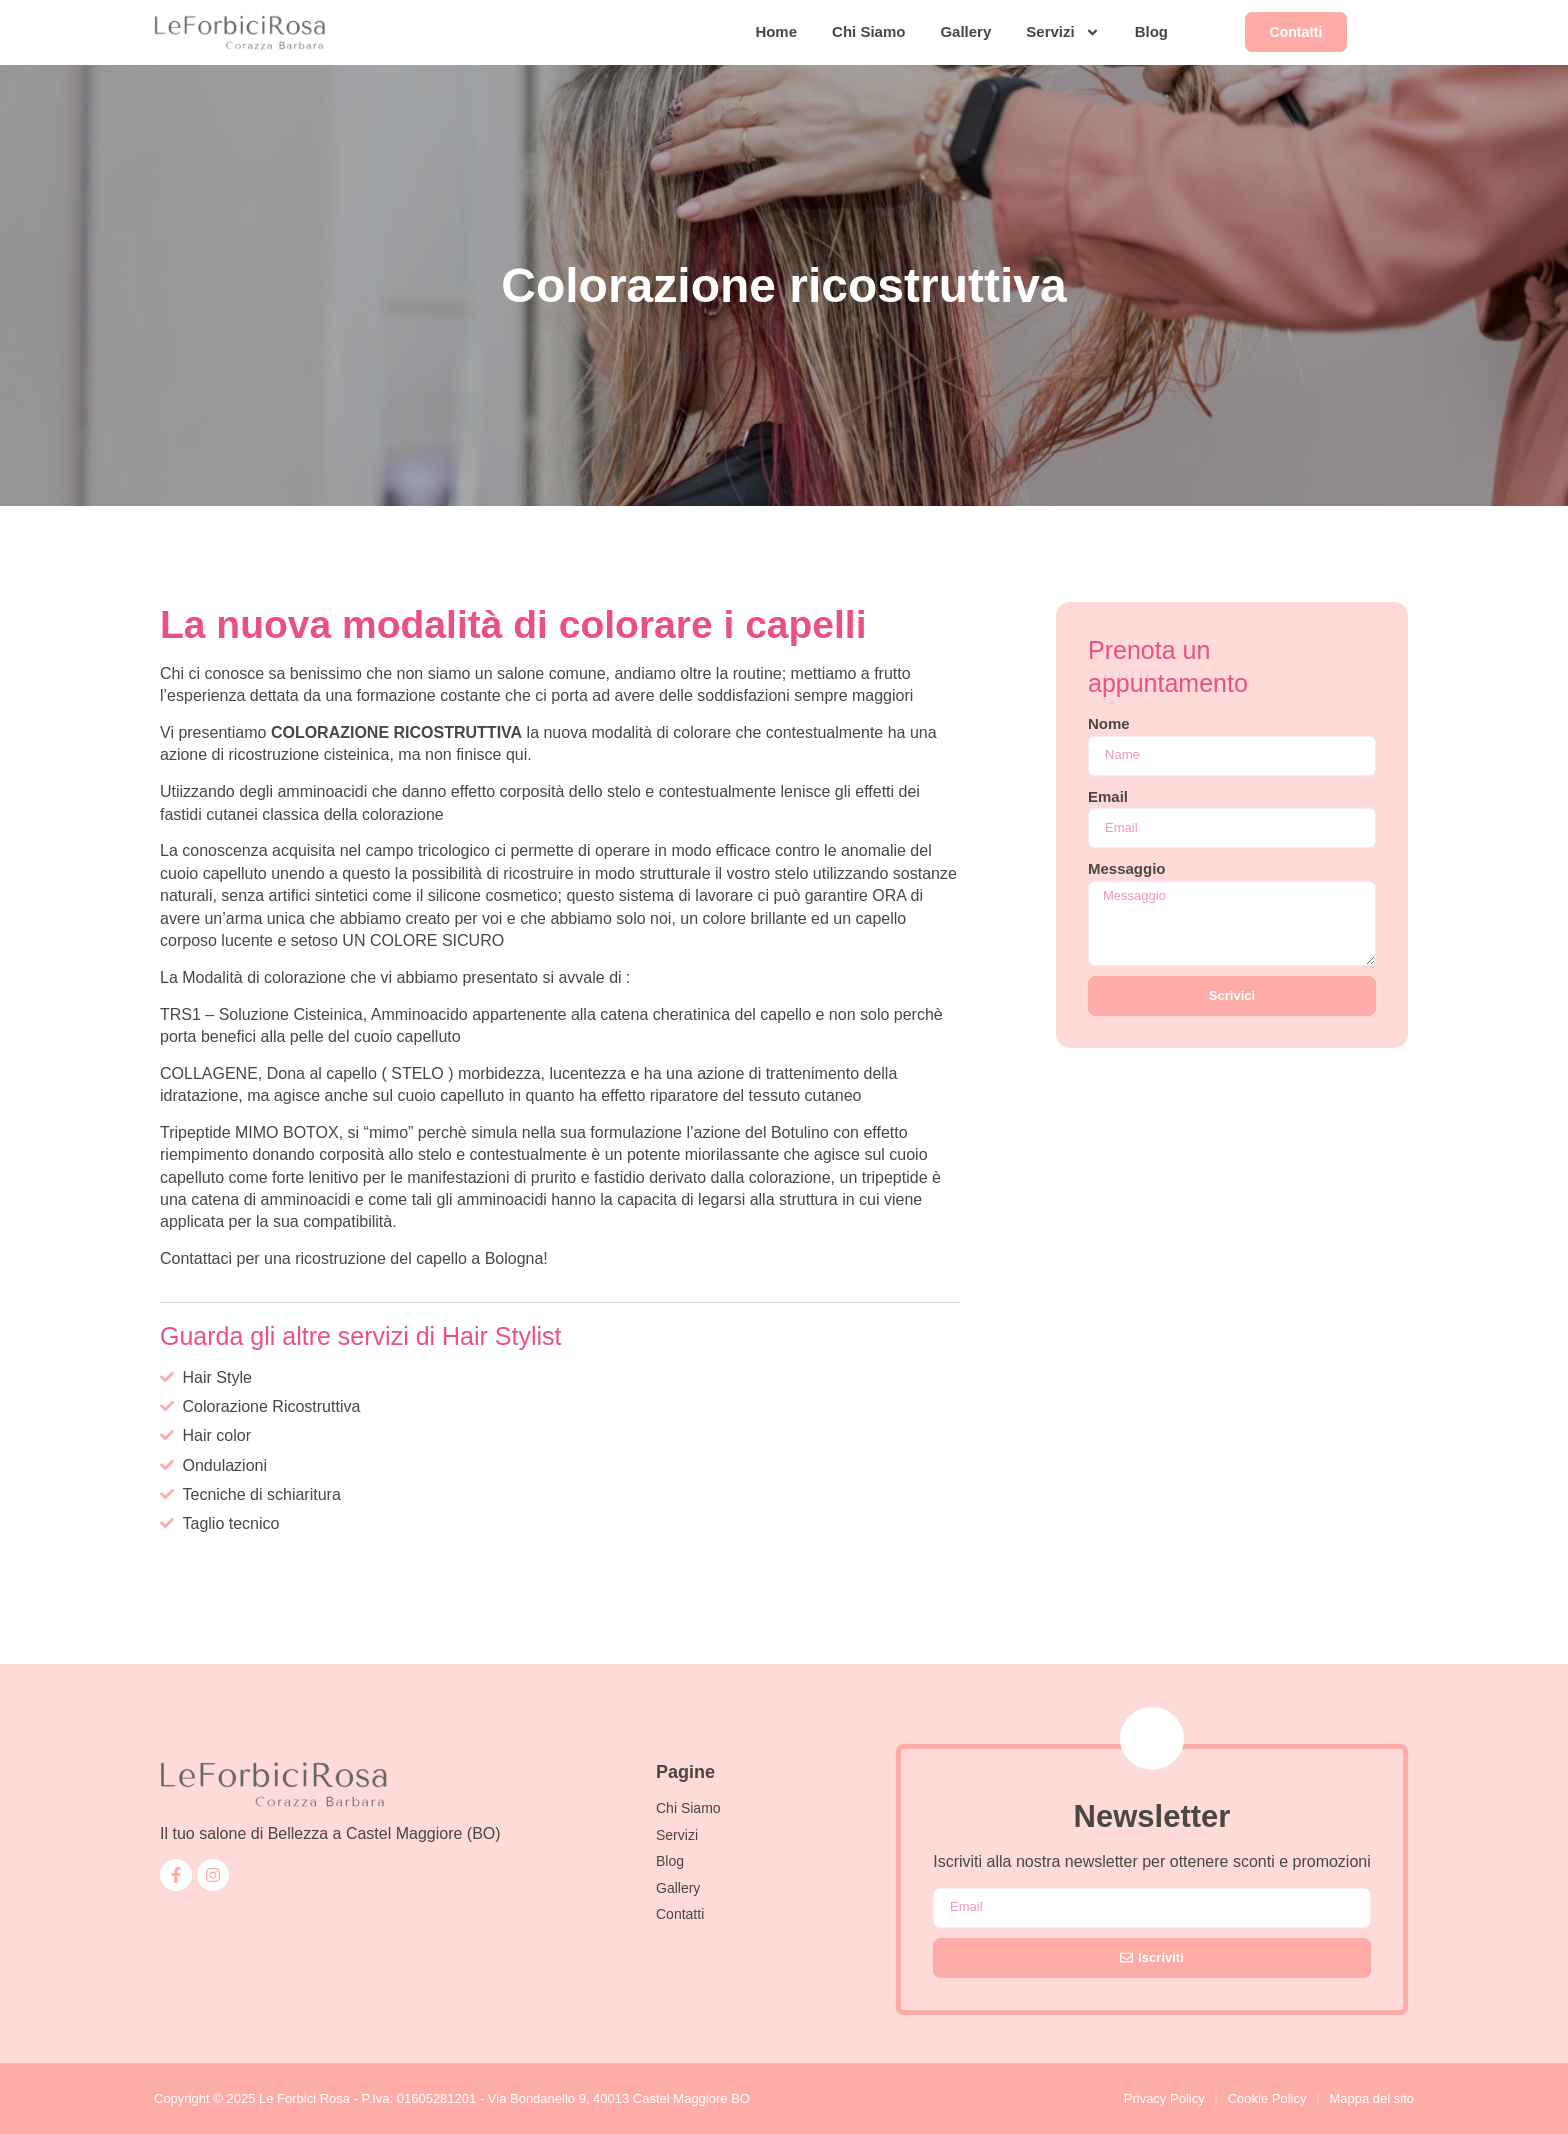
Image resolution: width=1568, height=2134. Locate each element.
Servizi (1062, 32)
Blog (1151, 31)
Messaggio (1127, 868)
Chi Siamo (868, 31)
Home (776, 31)
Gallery (965, 31)
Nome (1109, 723)
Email (1108, 796)
